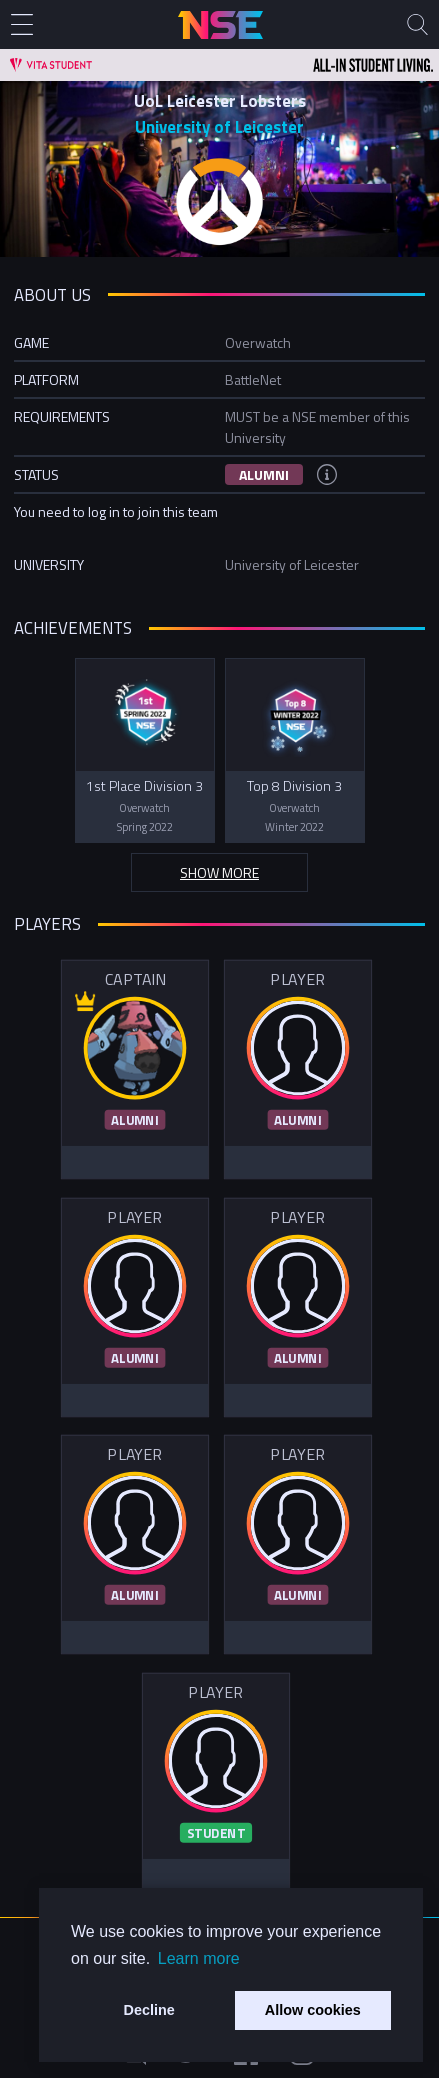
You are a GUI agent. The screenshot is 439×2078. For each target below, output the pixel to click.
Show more (219, 872)
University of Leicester (219, 127)
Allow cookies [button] (313, 2010)
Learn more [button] (199, 1958)
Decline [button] (149, 2010)
